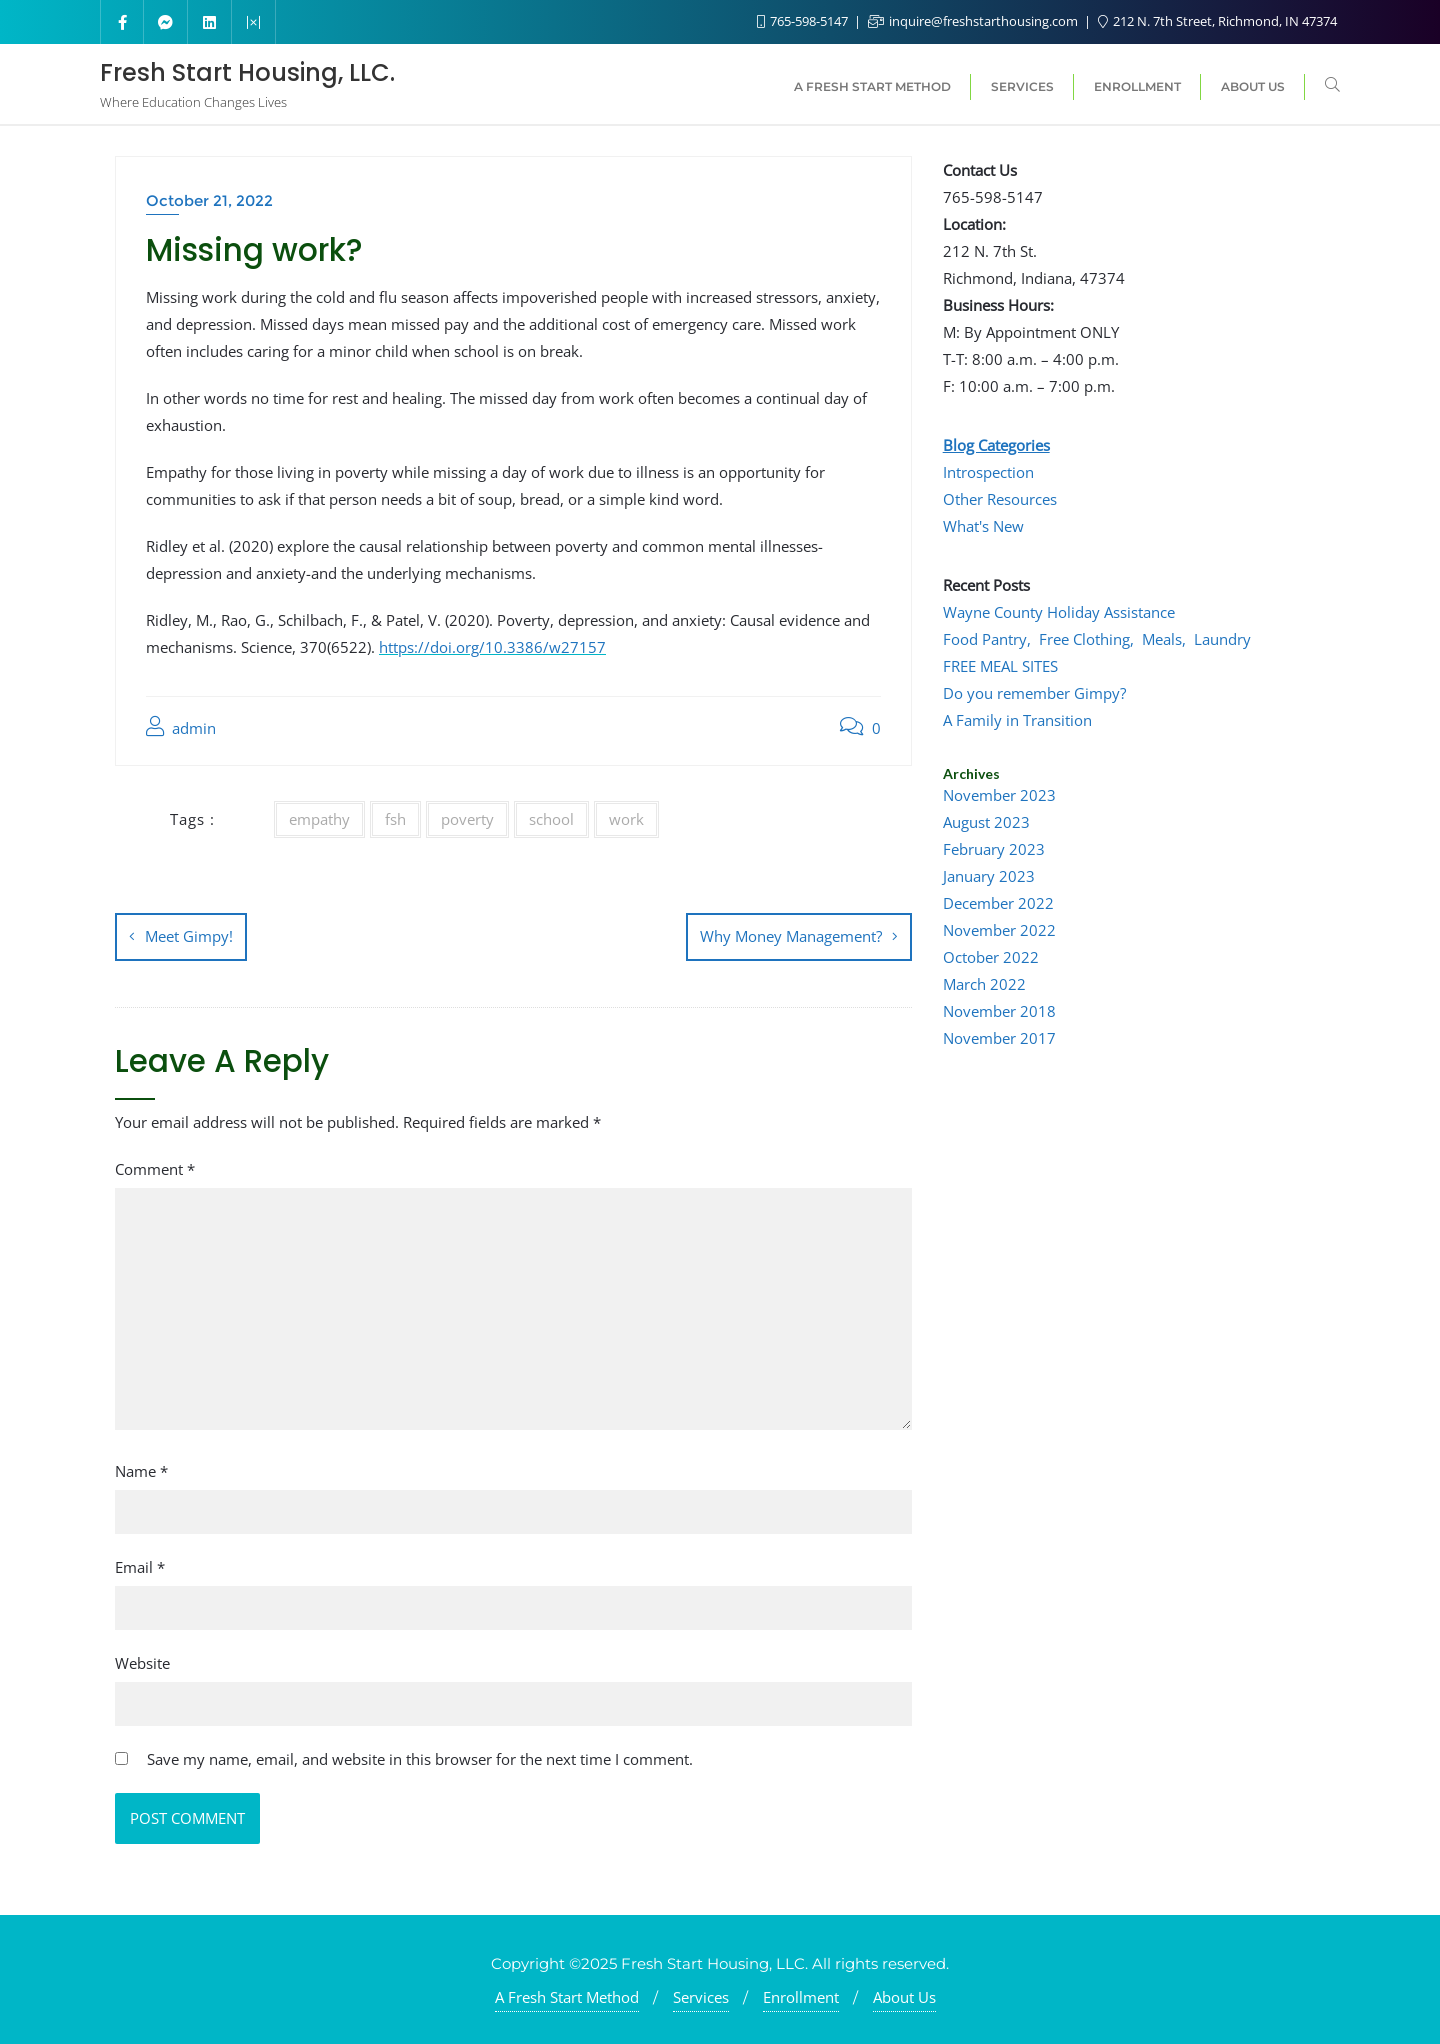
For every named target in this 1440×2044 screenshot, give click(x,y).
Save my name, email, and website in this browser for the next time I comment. (420, 1757)
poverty (467, 819)
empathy (319, 819)
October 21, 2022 (209, 200)
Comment (155, 1167)
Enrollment (801, 1995)
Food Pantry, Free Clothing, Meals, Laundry (1097, 639)
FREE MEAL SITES (1000, 666)
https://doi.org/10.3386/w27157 (492, 647)
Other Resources (1000, 499)
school (551, 819)
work (626, 819)
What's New (983, 526)
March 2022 (984, 984)
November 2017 (999, 1038)
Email (140, 1565)
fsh (395, 819)
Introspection (988, 472)
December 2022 (998, 903)
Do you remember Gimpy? (1034, 693)
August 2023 (986, 822)
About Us (904, 1995)
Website (142, 1661)
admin (181, 727)
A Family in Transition (1017, 720)
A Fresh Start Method (567, 1995)
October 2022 (991, 957)
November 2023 (999, 795)
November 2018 (999, 1011)
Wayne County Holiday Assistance (1059, 612)
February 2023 (994, 849)
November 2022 (999, 930)
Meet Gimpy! (189, 936)
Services (701, 1995)
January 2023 (989, 876)
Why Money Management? (791, 936)
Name (141, 1469)
